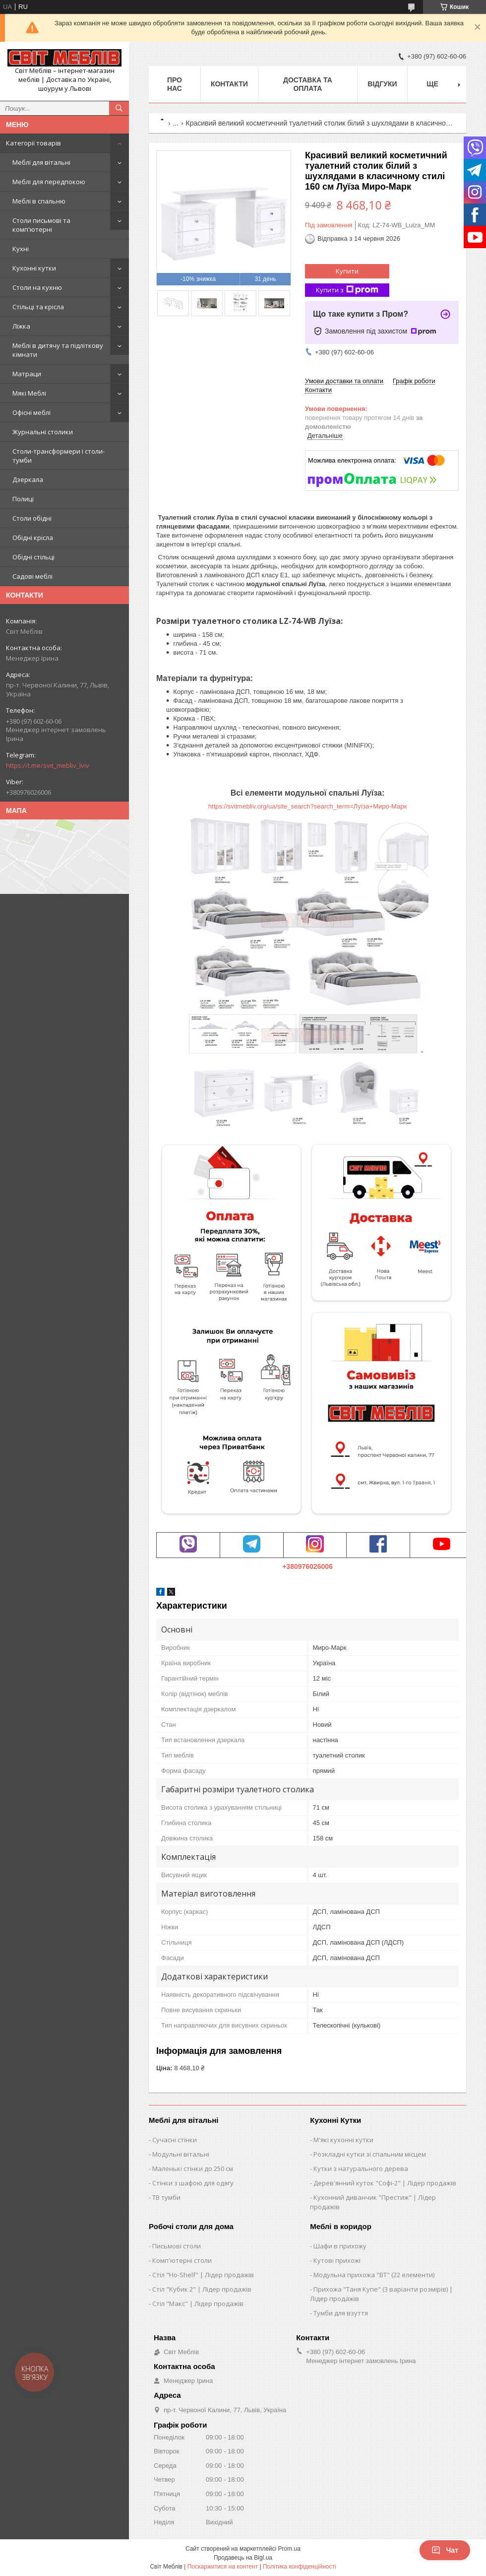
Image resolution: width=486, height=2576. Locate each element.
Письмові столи (176, 2245)
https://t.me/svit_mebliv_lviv (47, 765)
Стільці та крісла (38, 306)
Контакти (229, 84)
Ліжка (21, 326)
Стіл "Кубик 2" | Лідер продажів (201, 2289)
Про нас (174, 84)
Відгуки (382, 84)
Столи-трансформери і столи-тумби (58, 456)
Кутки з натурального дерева (360, 2168)
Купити (347, 271)
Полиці (23, 498)
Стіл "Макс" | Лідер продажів (197, 2303)
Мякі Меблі (29, 393)
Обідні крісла (32, 537)
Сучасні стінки (174, 2139)
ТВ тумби (166, 2197)
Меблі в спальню (38, 201)
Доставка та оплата (307, 84)
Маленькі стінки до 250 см (192, 2168)
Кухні (20, 248)
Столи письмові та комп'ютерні (41, 225)
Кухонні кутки (34, 268)
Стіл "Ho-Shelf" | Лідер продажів (203, 2274)
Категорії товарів (33, 142)
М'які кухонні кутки (343, 2139)
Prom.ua (289, 2548)
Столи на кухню (37, 287)
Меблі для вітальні (41, 162)
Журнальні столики (42, 431)
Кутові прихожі (337, 2260)
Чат (444, 2550)
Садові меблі (32, 576)
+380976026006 (307, 1566)
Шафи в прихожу (339, 2245)
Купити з (347, 290)
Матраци (26, 373)
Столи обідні (32, 518)
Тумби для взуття (340, 2312)
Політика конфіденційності (299, 2566)
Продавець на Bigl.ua (243, 2557)
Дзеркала (27, 479)
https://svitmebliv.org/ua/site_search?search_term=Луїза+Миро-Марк (307, 806)
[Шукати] (119, 108)
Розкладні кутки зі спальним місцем (369, 2154)
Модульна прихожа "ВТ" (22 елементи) (373, 2274)
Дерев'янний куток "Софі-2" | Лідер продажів (384, 2182)
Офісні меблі (31, 412)
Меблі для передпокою (48, 181)
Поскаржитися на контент (222, 2566)
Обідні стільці (33, 556)
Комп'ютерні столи (182, 2260)
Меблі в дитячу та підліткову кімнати (57, 350)
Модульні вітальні (180, 2154)
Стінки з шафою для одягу (193, 2182)
